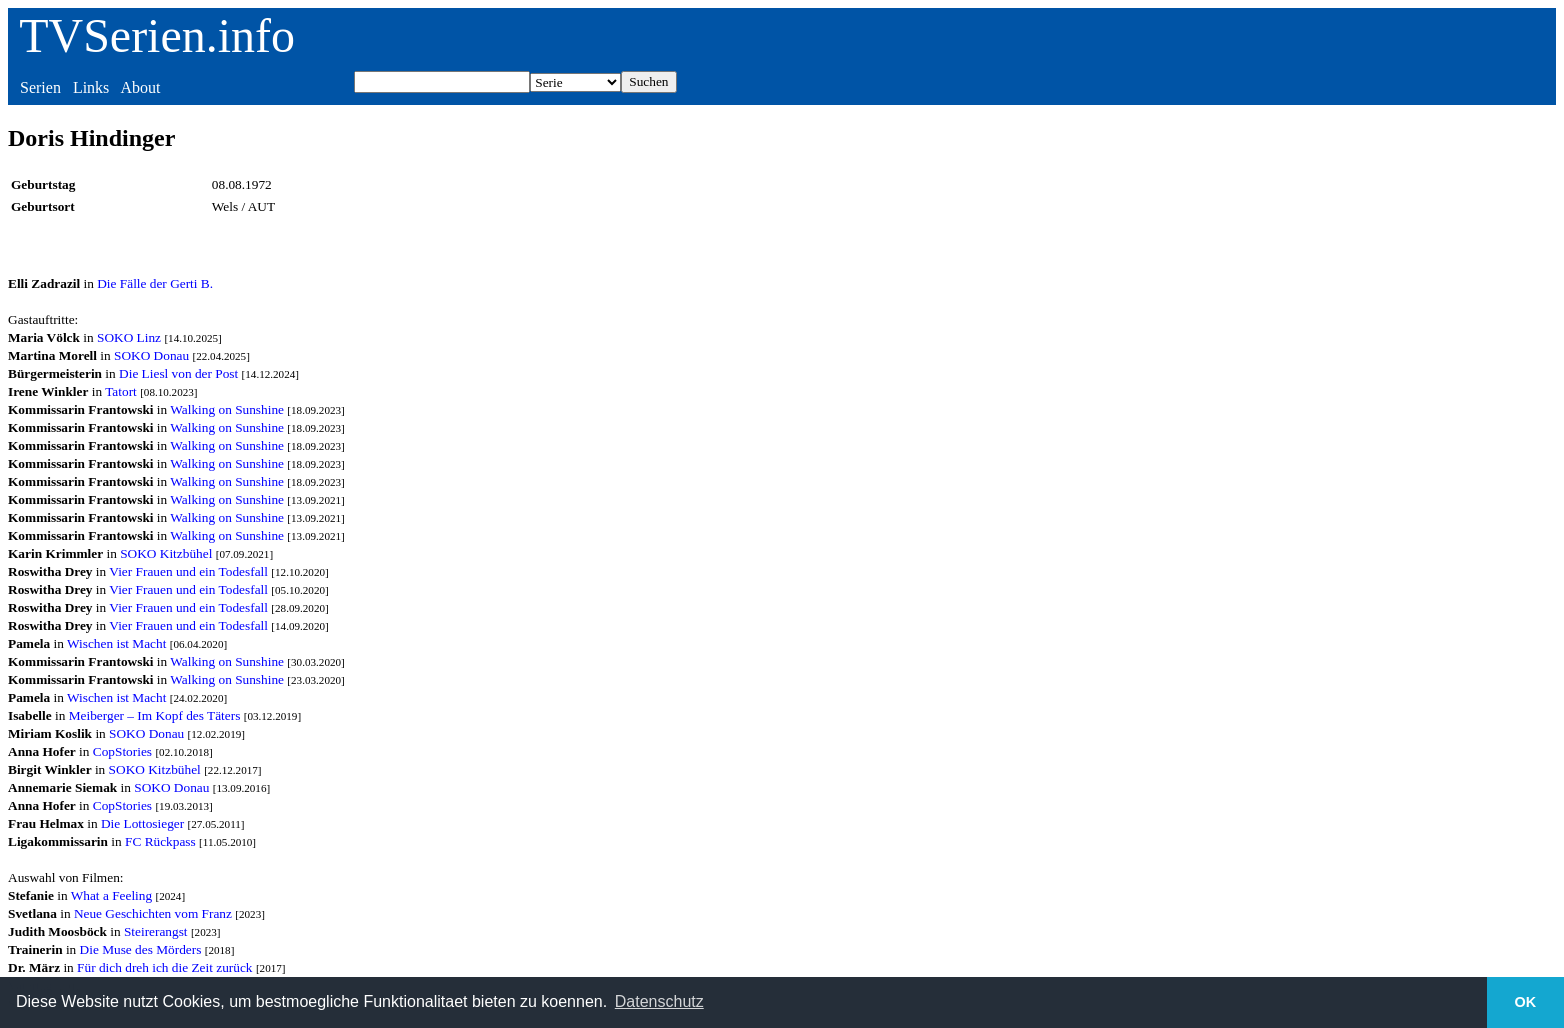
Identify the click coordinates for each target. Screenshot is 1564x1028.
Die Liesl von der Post (178, 373)
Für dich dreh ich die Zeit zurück (164, 967)
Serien (40, 87)
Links (91, 87)
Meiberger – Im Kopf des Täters (155, 715)
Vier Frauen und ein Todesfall (188, 571)
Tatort (121, 391)
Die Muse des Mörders (141, 949)
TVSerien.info (157, 35)
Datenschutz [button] (659, 1001)
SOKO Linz (129, 337)
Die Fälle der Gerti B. (155, 283)
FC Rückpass (160, 841)
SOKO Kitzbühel (166, 553)
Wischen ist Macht (116, 643)
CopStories (122, 751)
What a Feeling (111, 895)
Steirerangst (156, 931)
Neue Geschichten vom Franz (153, 913)
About (140, 87)
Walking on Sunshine (227, 409)
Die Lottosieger (142, 823)
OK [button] (1526, 1002)
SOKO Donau (151, 355)
